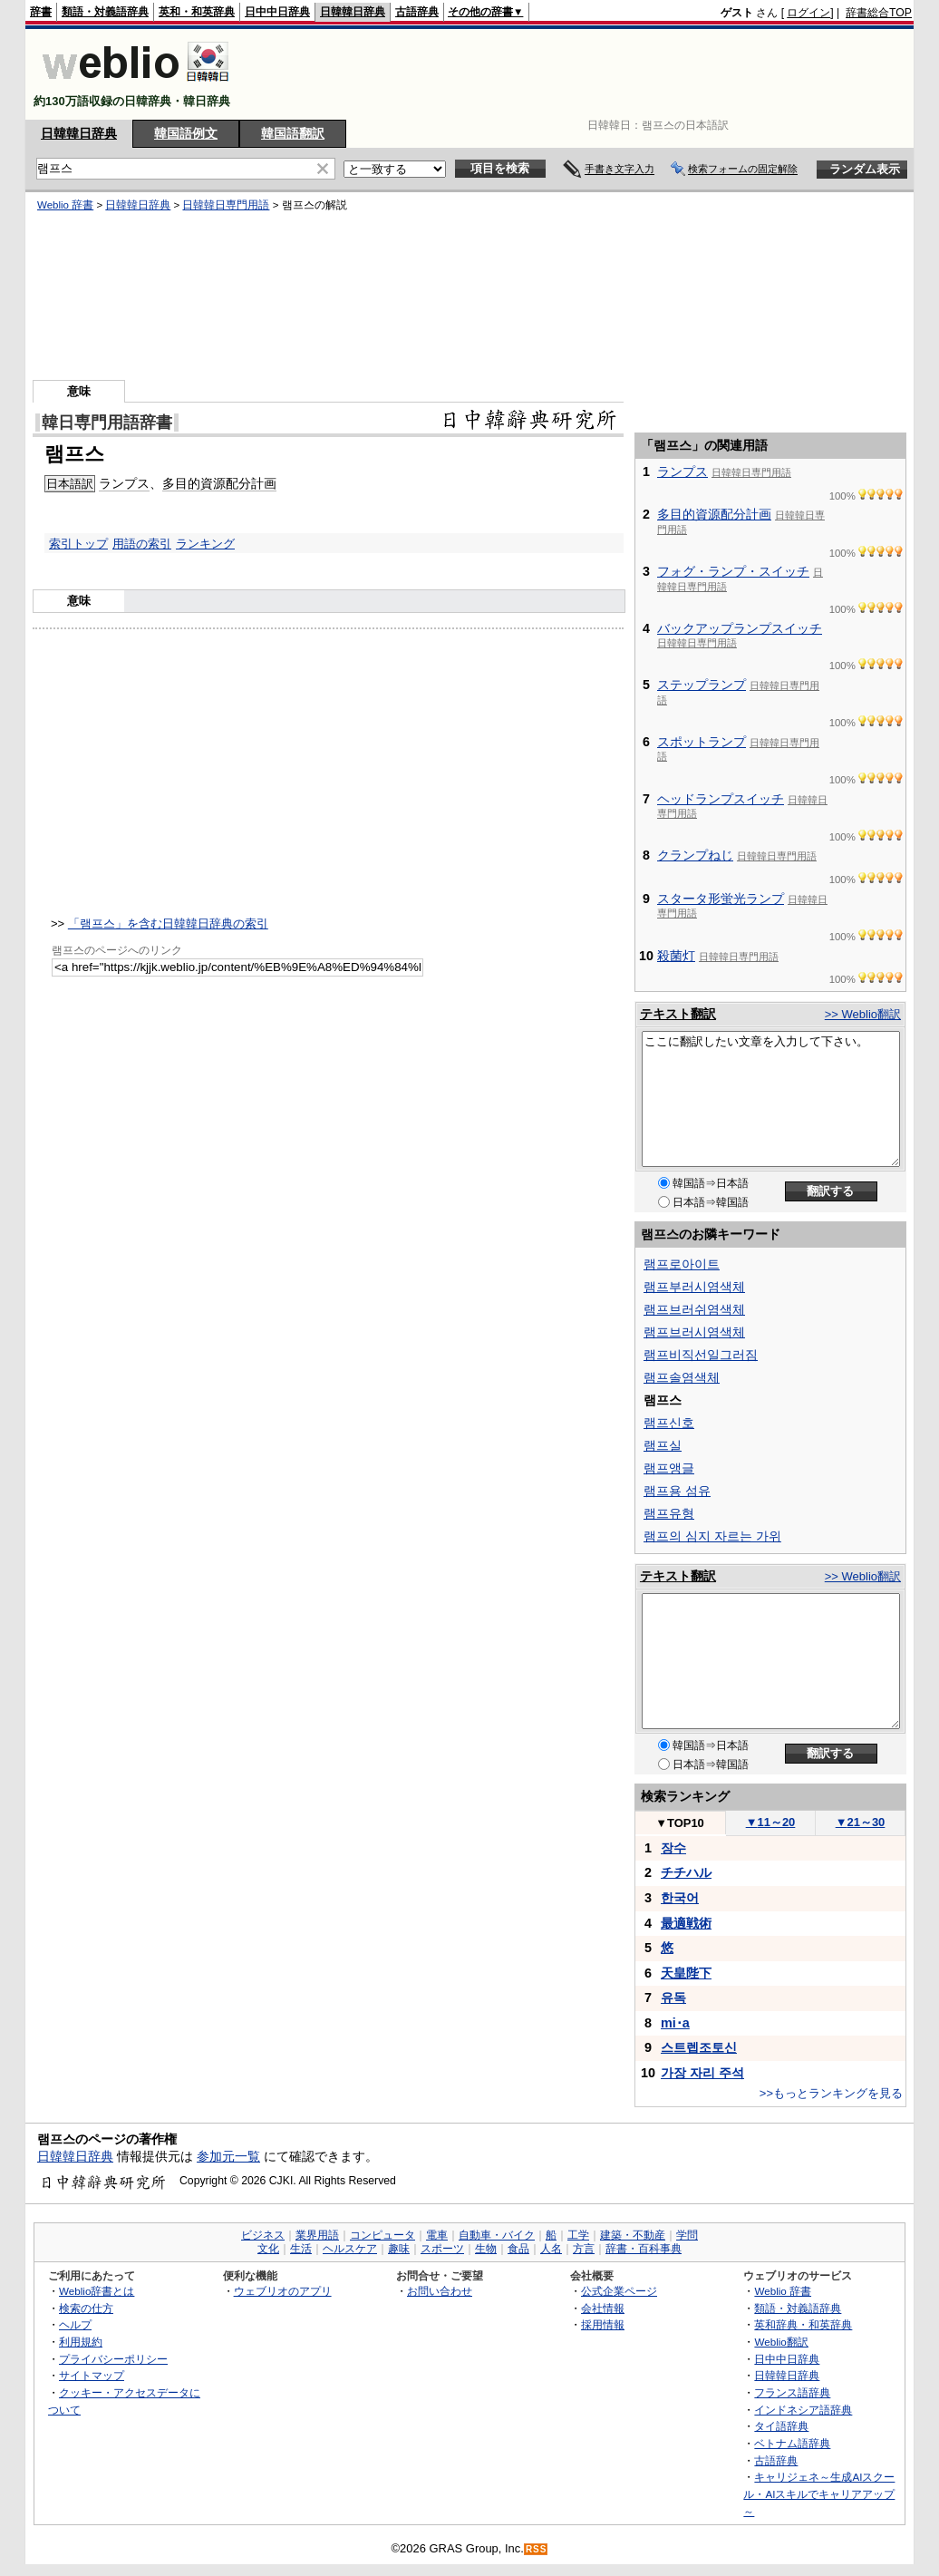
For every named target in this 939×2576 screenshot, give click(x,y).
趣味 (399, 2248)
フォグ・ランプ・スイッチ (733, 571)
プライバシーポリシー (113, 2359)
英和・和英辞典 (197, 11)
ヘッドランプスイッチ (720, 799)
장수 (673, 1848)
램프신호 (669, 1422)
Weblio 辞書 (65, 204)
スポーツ (442, 2248)
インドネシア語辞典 (803, 2410)
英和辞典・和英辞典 (803, 2324)
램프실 (663, 1445)
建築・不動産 (632, 2235)
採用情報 (602, 2324)
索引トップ (78, 543)
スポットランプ (701, 741)
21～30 (861, 1822)
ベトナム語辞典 (792, 2443)
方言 (584, 2248)
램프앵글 (669, 1468)
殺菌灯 (676, 955)
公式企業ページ (619, 2291)
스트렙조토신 (699, 2047)
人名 (551, 2248)
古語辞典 (417, 11)
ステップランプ (701, 684)
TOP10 (679, 1823)
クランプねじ (695, 855)
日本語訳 (69, 484)
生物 (486, 2248)
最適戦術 (686, 1923)
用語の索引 (141, 543)
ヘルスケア (350, 2248)
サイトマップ (91, 2375)
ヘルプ (75, 2324)
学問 (687, 2235)
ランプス (124, 483)
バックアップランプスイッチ (739, 628)
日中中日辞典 (277, 11)
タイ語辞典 (781, 2426)
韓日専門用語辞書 (107, 422)
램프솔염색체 (682, 1377)
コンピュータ (382, 2235)
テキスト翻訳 (678, 1013)
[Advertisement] (582, 74)
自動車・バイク (497, 2235)
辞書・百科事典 (643, 2248)
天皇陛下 (686, 1973)
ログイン (808, 12)
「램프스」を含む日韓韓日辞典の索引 (168, 923)
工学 (578, 2235)
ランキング (205, 543)
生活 (301, 2248)
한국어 (680, 1898)
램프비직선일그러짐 (701, 1354)
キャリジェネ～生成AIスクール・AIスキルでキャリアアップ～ (819, 2493)
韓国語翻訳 (292, 133)
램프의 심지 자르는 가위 (712, 1536)
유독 (673, 1997)
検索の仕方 (86, 2308)
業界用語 (317, 2235)
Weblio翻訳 (781, 2342)
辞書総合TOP (879, 12)
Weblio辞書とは (96, 2291)
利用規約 (80, 2342)
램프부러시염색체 (694, 1286)
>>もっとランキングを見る (831, 2093)
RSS (536, 2549)
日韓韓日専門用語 (225, 204)
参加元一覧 (228, 2156)
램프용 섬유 (677, 1490)
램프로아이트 (682, 1264)
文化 (268, 2248)
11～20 (771, 1822)
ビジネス (263, 2235)
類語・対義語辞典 (105, 11)
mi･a (675, 2023)
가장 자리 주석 (702, 2073)
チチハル (686, 1872)
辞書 (41, 11)
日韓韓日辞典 (352, 11)
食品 (518, 2248)
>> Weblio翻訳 (863, 1014)
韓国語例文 (186, 133)
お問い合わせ (439, 2291)
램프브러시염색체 (694, 1332)
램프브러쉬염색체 (694, 1309)
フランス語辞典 (792, 2392)
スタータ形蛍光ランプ (720, 898)
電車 (437, 2235)
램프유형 (669, 1513)
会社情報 (602, 2308)
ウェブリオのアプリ (283, 2291)
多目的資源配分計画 (219, 483)
